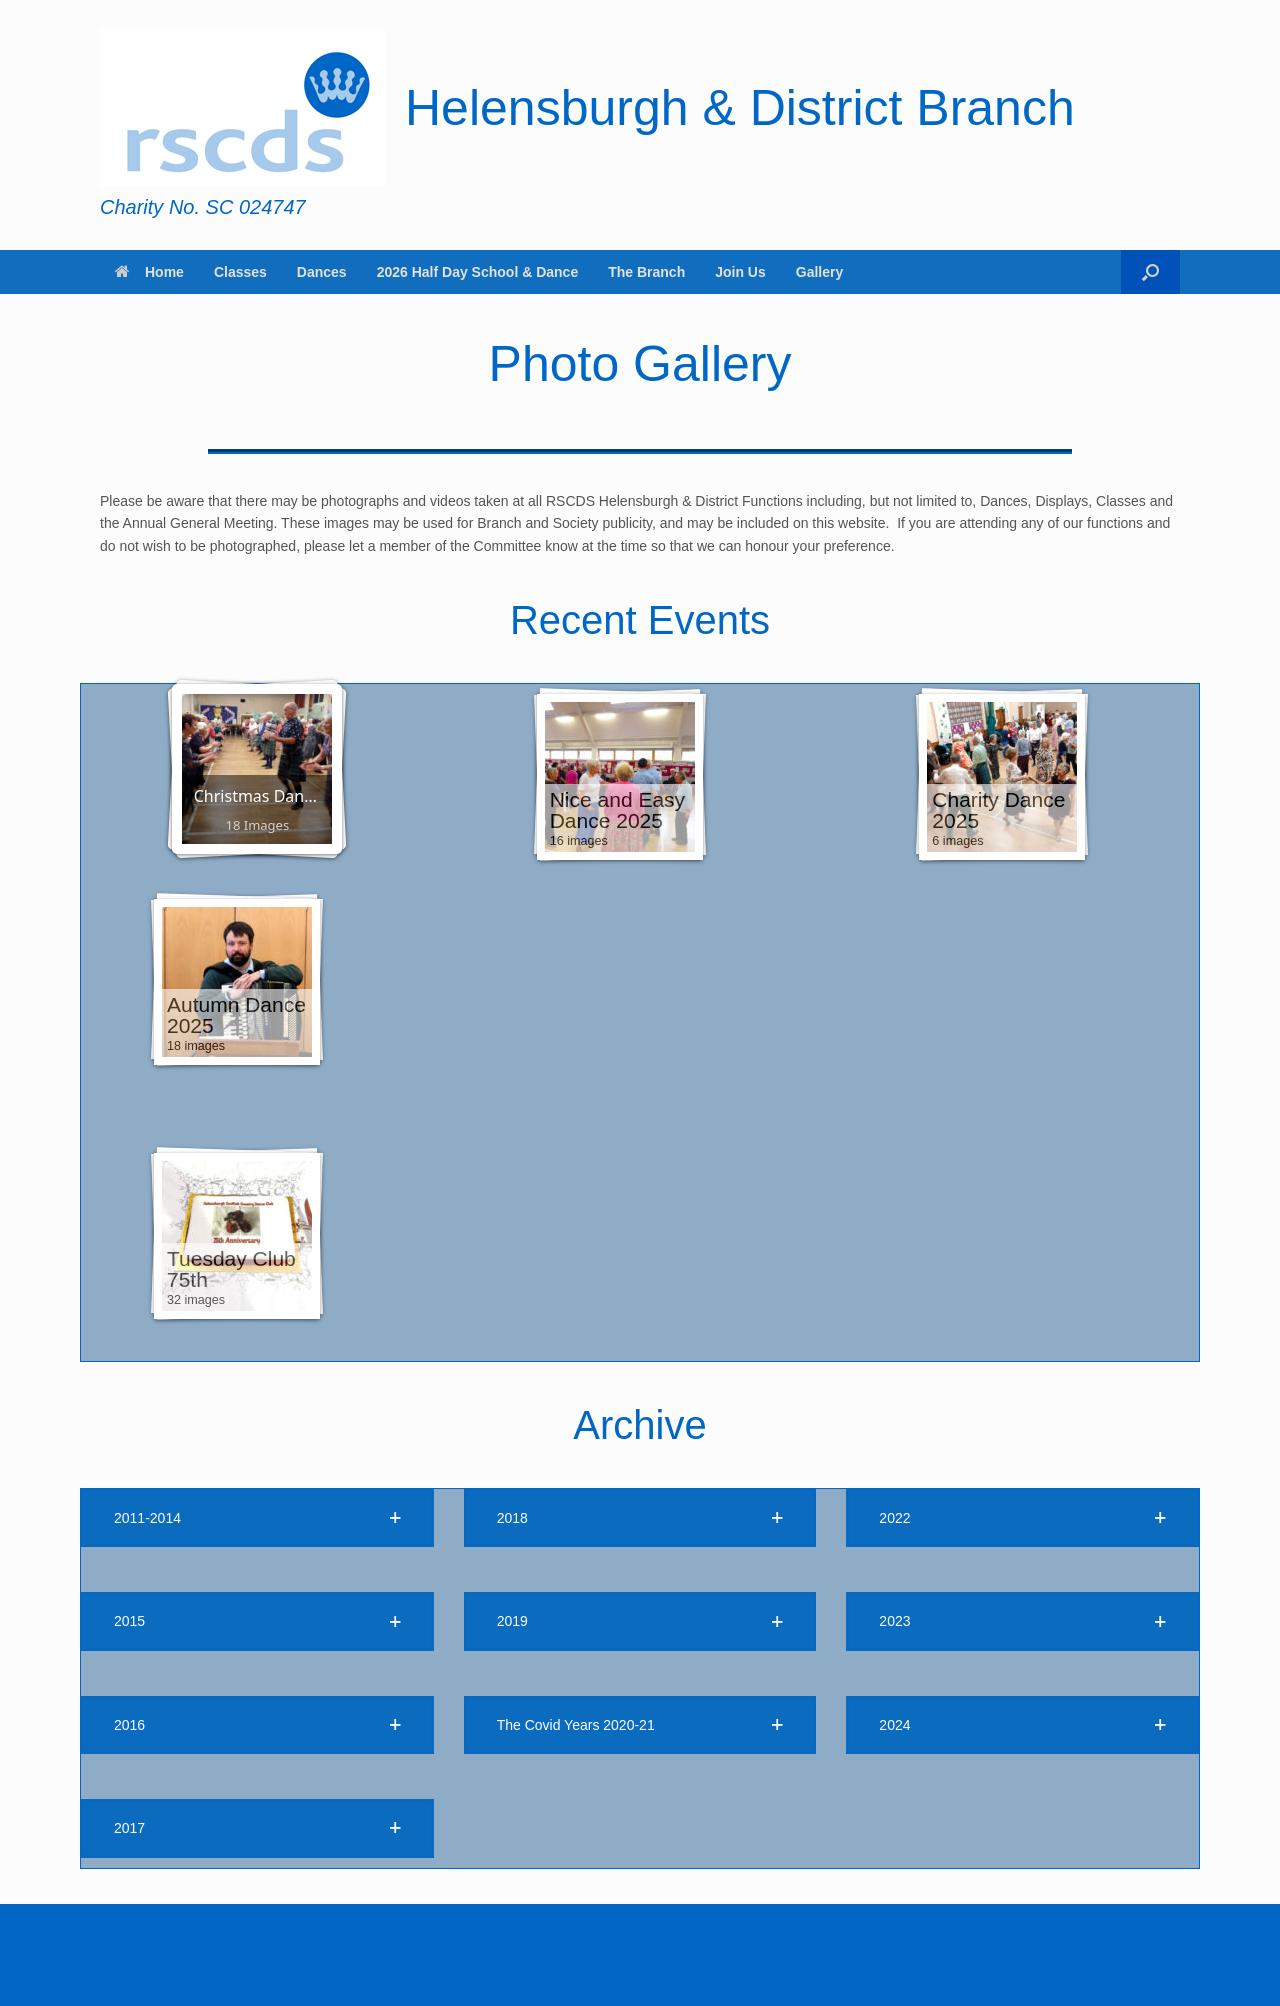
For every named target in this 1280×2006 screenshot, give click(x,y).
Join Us (740, 272)
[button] (1150, 272)
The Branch (646, 272)
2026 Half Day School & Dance (478, 272)
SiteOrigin (625, 1967)
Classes (240, 272)
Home (149, 272)
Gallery (819, 272)
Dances (322, 272)
